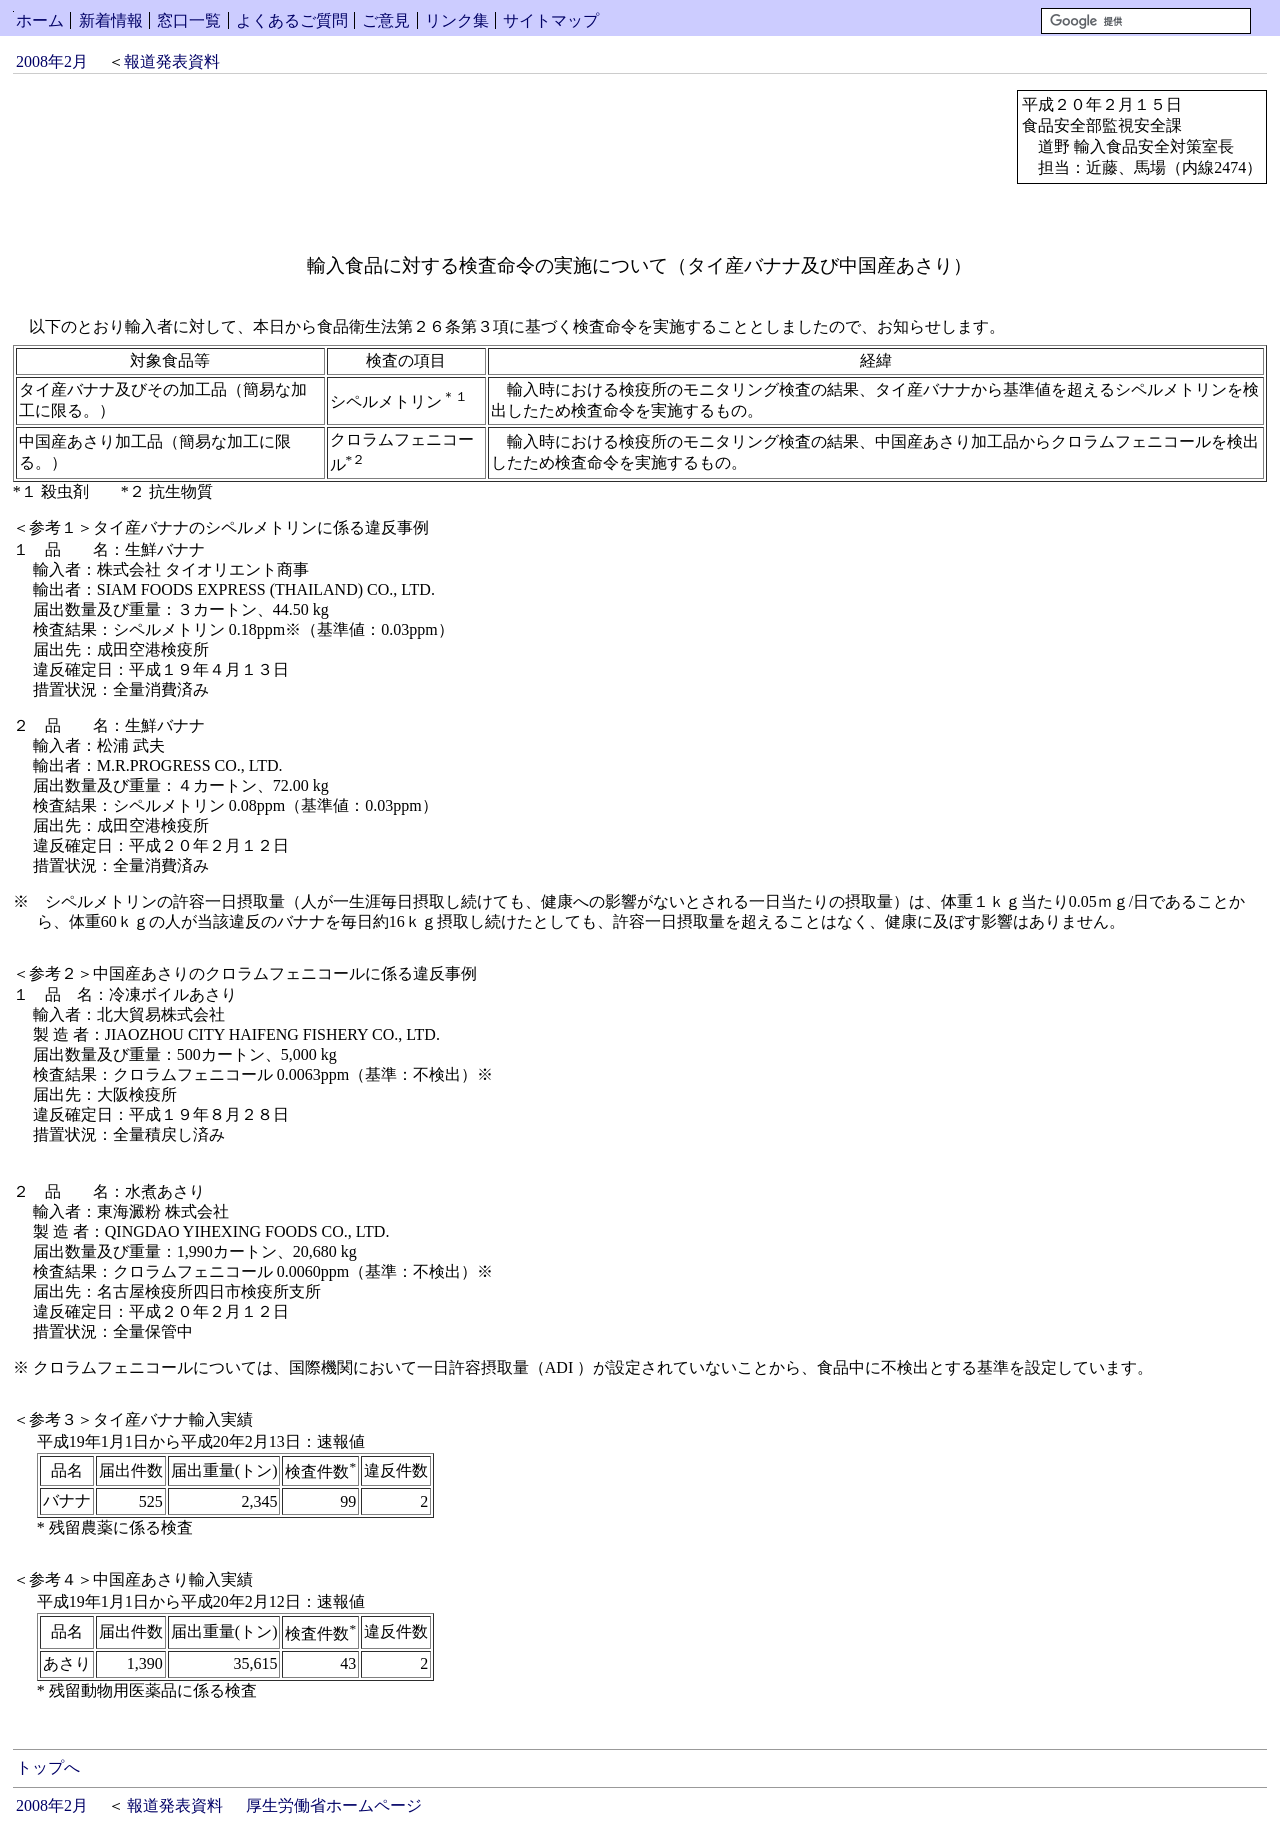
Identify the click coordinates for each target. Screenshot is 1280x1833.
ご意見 (386, 20)
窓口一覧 (189, 20)
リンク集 (457, 20)
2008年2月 (52, 61)
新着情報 (111, 20)
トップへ (48, 1767)
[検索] (1146, 21)
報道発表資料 (172, 61)
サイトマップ (551, 20)
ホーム (40, 20)
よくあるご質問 (292, 20)
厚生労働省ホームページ (334, 1805)
